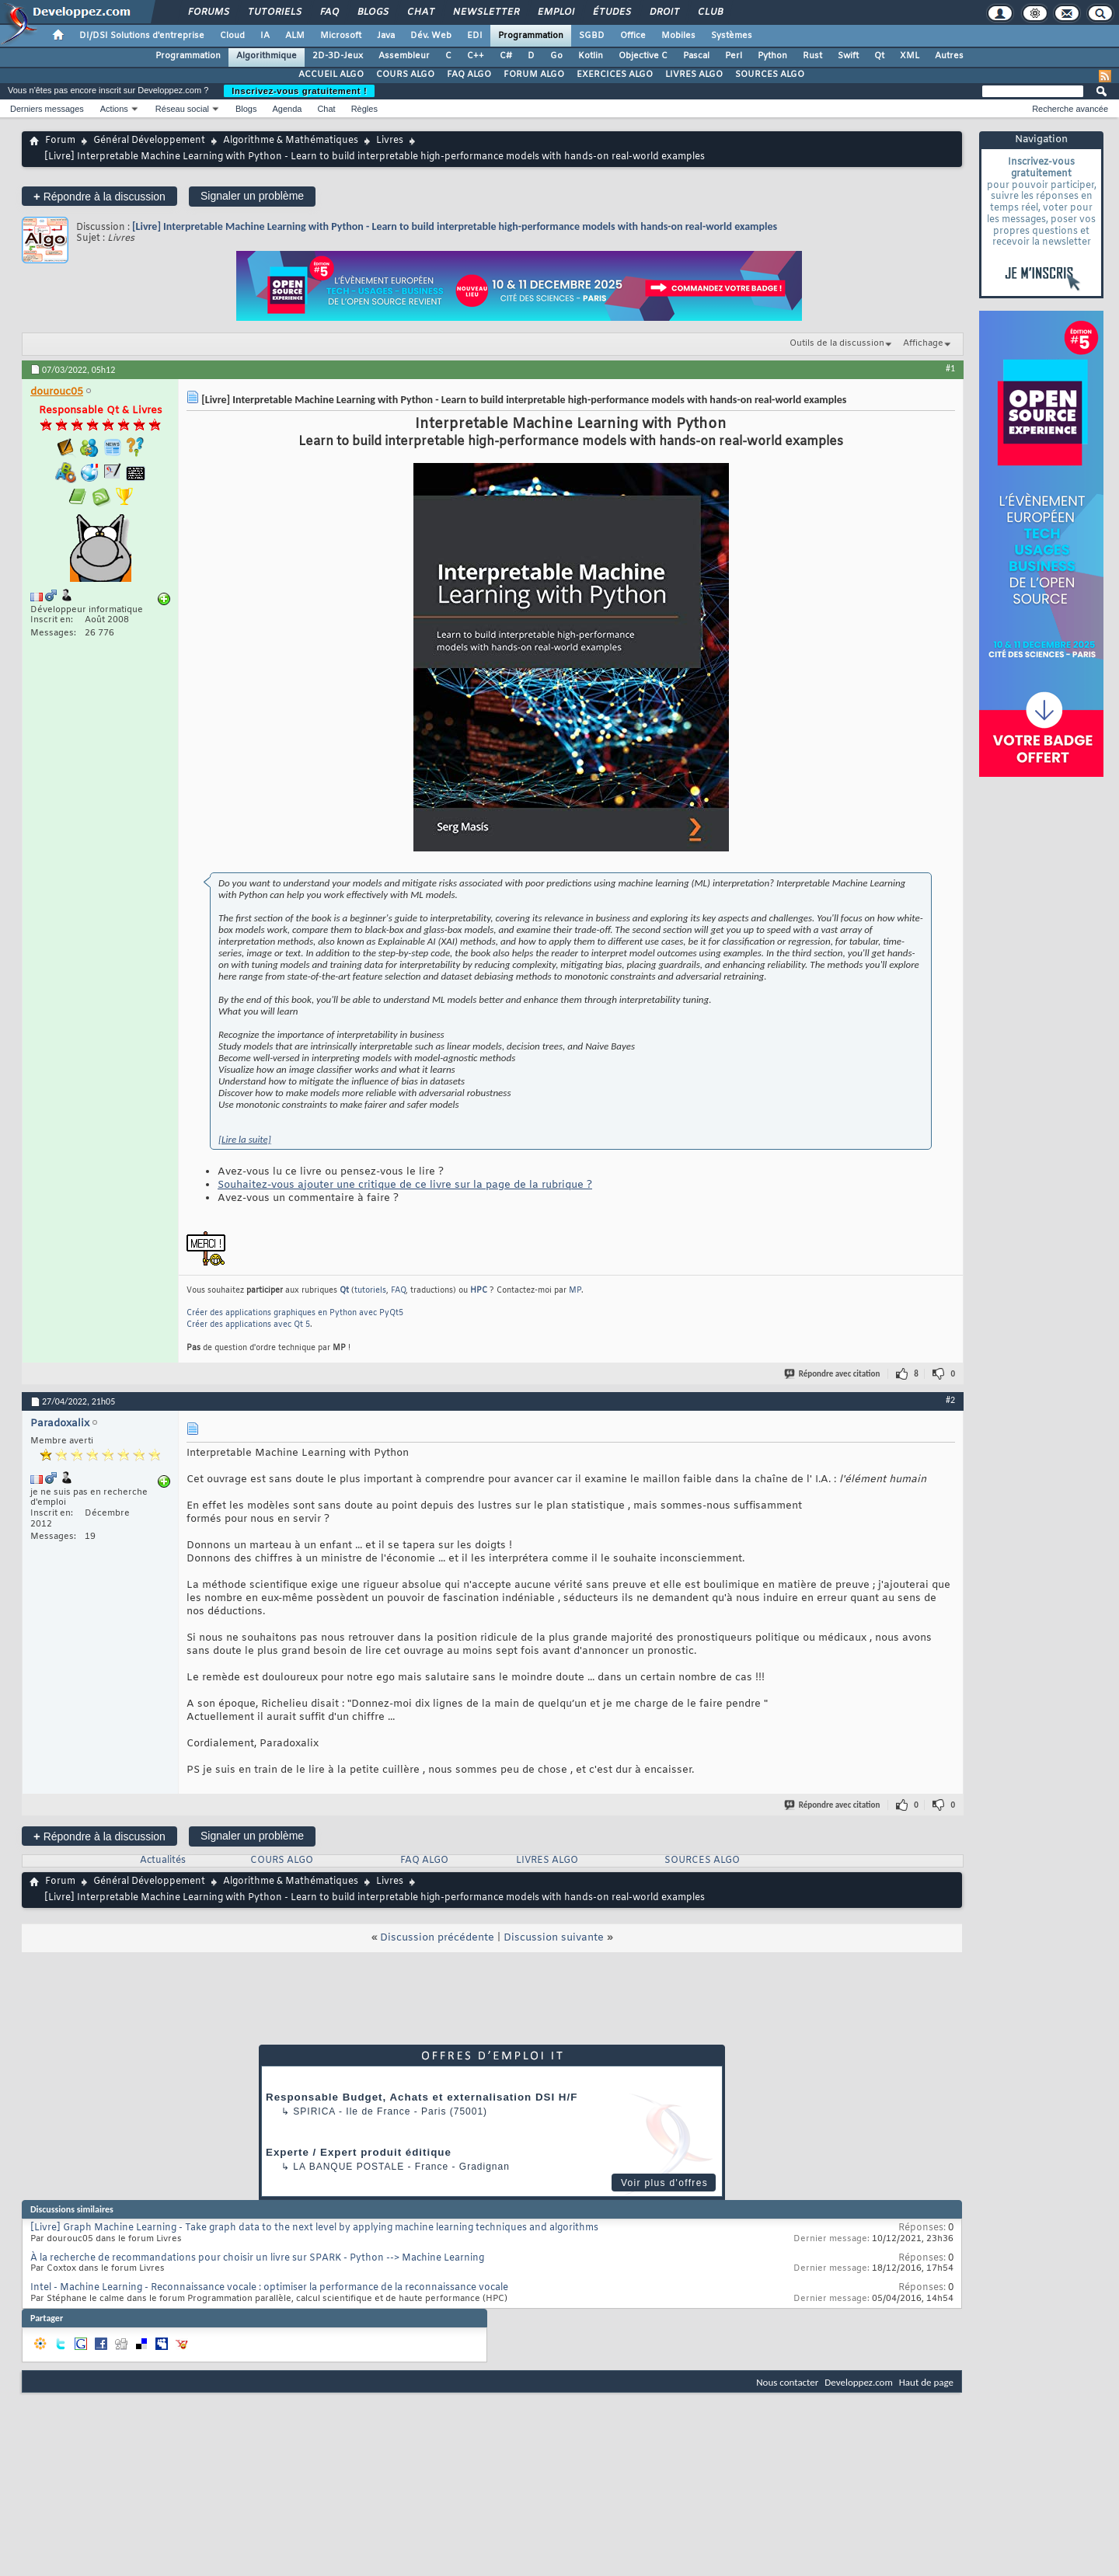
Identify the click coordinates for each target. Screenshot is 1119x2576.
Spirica (314, 2111)
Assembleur (404, 55)
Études (611, 12)
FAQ (329, 12)
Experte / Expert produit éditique (358, 2152)
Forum (60, 140)
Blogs (372, 12)
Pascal (696, 55)
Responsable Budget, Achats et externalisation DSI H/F (421, 2097)
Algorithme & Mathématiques (290, 140)
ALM (295, 35)
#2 (950, 1399)
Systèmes (731, 35)
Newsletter (485, 12)
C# (506, 55)
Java (386, 35)
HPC (478, 1291)
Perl (733, 55)
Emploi (555, 12)
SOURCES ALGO (769, 74)
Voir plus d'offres (664, 2182)
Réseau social (182, 108)
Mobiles (678, 35)
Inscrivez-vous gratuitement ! (299, 91)
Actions (114, 108)
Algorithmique (266, 55)
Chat (420, 12)
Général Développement (149, 140)
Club (709, 12)
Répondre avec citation (833, 1374)
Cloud (232, 35)
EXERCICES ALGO (615, 74)
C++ (475, 55)
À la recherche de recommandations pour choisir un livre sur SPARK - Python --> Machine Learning (257, 2258)
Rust (812, 55)
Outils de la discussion (837, 343)
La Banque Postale (348, 2166)
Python (772, 55)
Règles (364, 108)
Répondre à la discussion (99, 196)
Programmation (530, 35)
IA (265, 35)
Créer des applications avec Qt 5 (248, 1325)
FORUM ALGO (534, 74)
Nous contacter (787, 2382)
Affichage (923, 343)
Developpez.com (858, 2382)
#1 (950, 368)
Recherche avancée (1070, 108)
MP (575, 1291)
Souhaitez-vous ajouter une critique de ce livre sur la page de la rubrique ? (405, 1185)
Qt (879, 55)
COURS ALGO (405, 74)
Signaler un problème (252, 196)
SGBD (592, 35)
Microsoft (340, 35)
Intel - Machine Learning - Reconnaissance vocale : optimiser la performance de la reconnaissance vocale (269, 2288)
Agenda (287, 108)
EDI (475, 35)
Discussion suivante (554, 1937)
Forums (208, 12)
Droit (663, 12)
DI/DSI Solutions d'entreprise (141, 35)
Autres (949, 55)
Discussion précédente (437, 1937)
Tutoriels (274, 12)
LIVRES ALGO (694, 74)
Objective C (643, 55)
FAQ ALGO (469, 74)
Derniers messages (47, 108)
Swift (848, 55)
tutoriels (370, 1291)
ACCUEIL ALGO (331, 74)
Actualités (163, 1860)
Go (556, 55)
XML (909, 55)
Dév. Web (430, 35)
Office (633, 35)
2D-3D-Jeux (337, 55)
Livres (389, 140)
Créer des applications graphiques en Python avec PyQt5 (294, 1313)
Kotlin (590, 55)
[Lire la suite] (244, 1139)
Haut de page (926, 2382)
